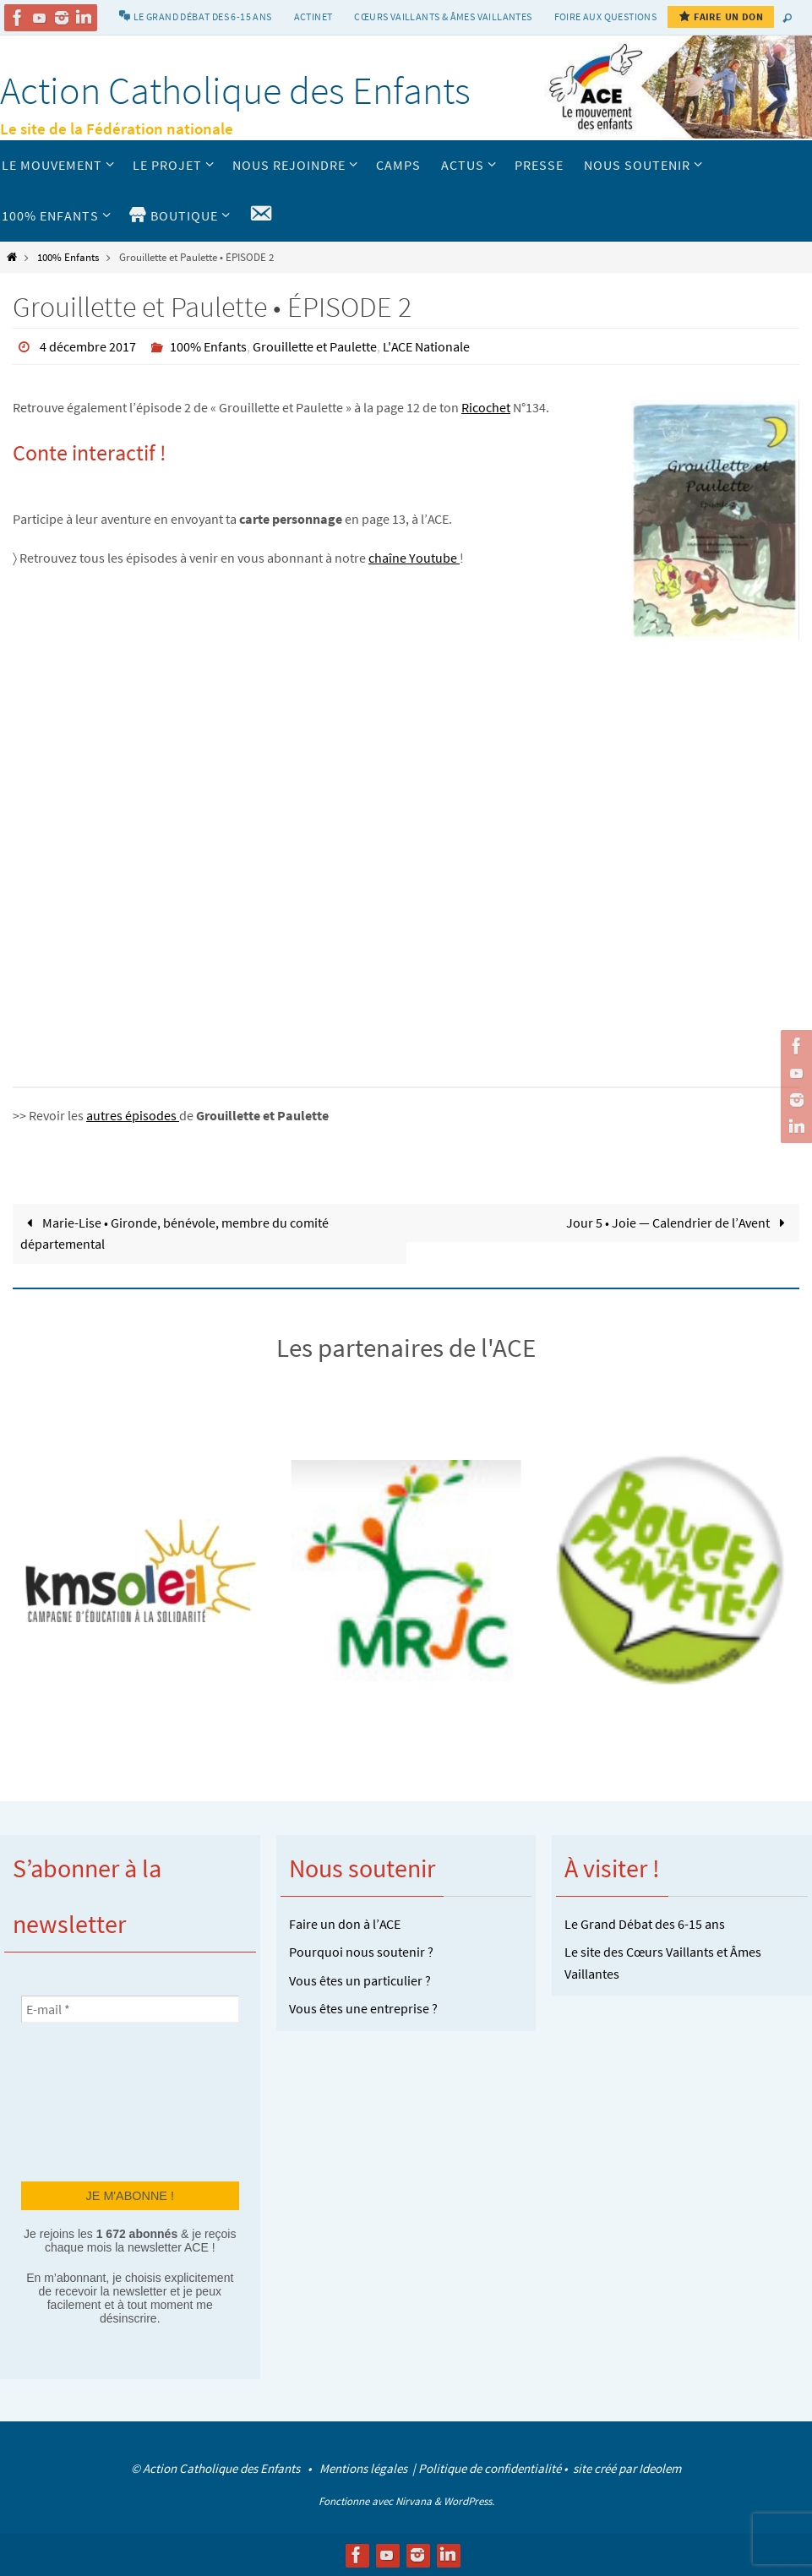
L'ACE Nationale (426, 346)
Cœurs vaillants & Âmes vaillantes (442, 16)
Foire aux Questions (605, 16)
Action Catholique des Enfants (235, 90)
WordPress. (469, 2501)
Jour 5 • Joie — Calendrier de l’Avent (678, 1222)
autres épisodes (132, 1115)
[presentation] (90, 2100)
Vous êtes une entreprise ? (363, 2008)
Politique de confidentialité (489, 2468)
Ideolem (660, 2468)
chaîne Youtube (414, 557)
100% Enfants (68, 257)
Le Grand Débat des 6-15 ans (644, 1923)
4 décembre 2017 (88, 346)
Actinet (313, 16)
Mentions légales (364, 2468)
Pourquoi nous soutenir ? (361, 1951)
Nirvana (413, 2501)
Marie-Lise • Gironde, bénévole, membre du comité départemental (174, 1233)
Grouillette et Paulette (315, 346)
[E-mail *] (130, 2009)
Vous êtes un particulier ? (360, 1980)
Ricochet (485, 407)
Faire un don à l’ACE (345, 1923)
